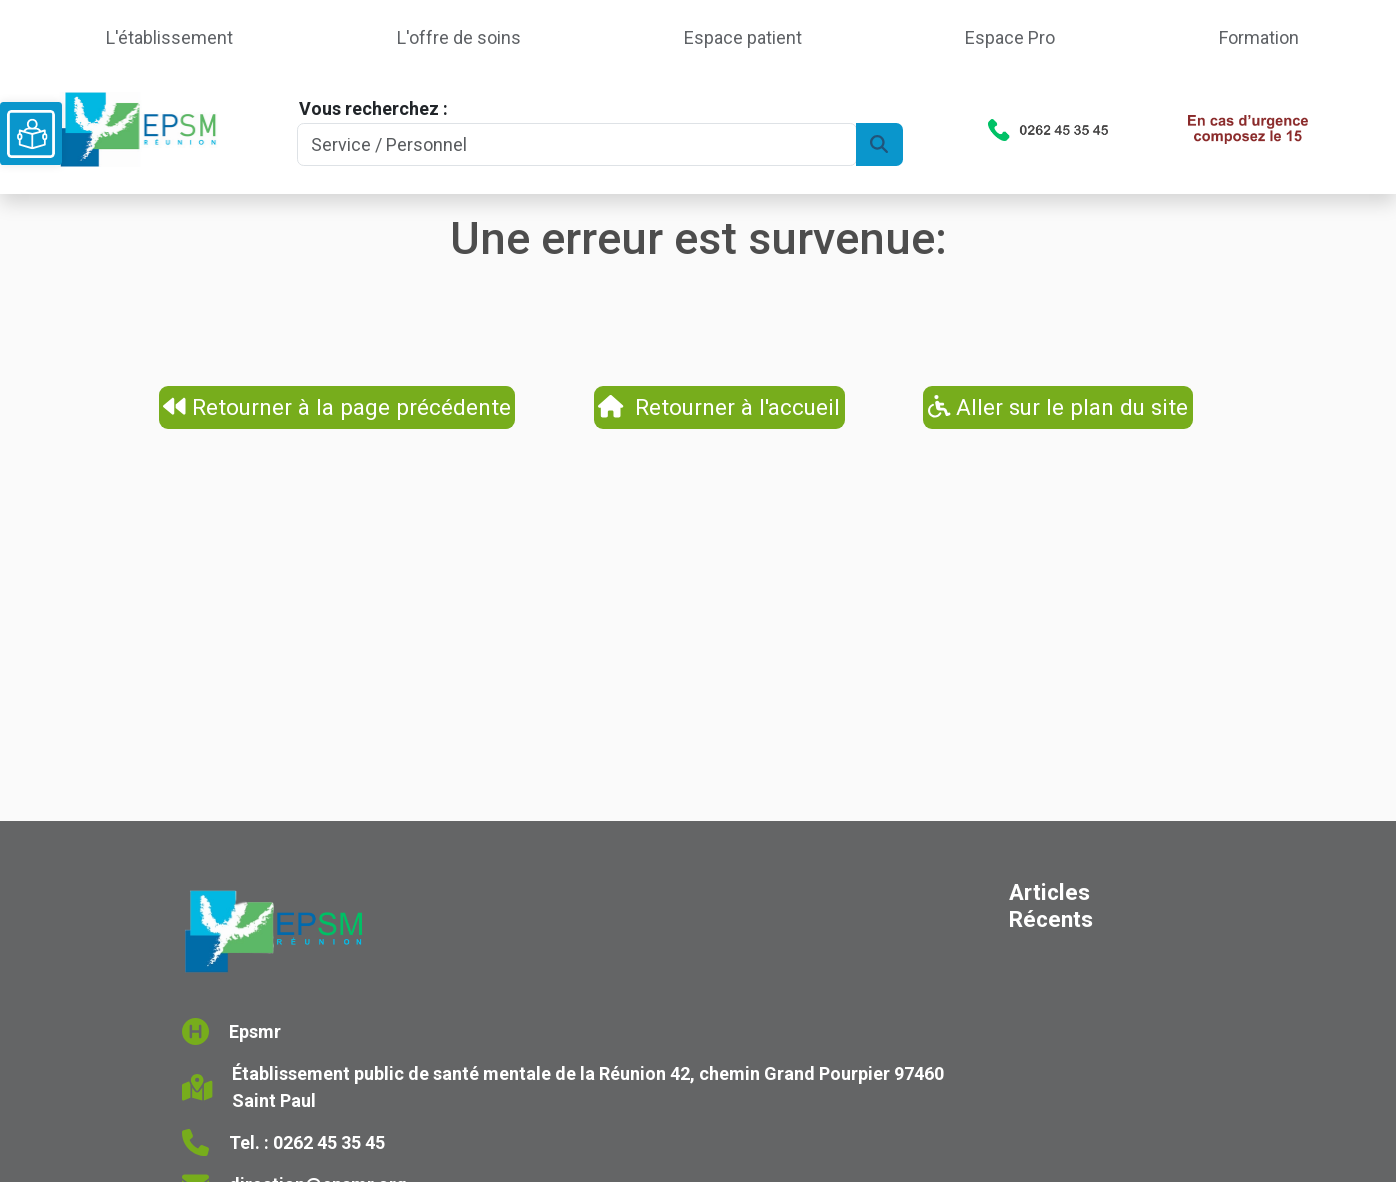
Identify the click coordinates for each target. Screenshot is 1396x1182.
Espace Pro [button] (1010, 37)
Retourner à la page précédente (337, 407)
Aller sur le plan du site (1058, 407)
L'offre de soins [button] (459, 37)
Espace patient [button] (743, 37)
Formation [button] (1259, 37)
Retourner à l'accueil (719, 407)
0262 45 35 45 (329, 1142)
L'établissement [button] (169, 37)
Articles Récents (1051, 905)
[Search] (577, 144)
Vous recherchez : (373, 108)
